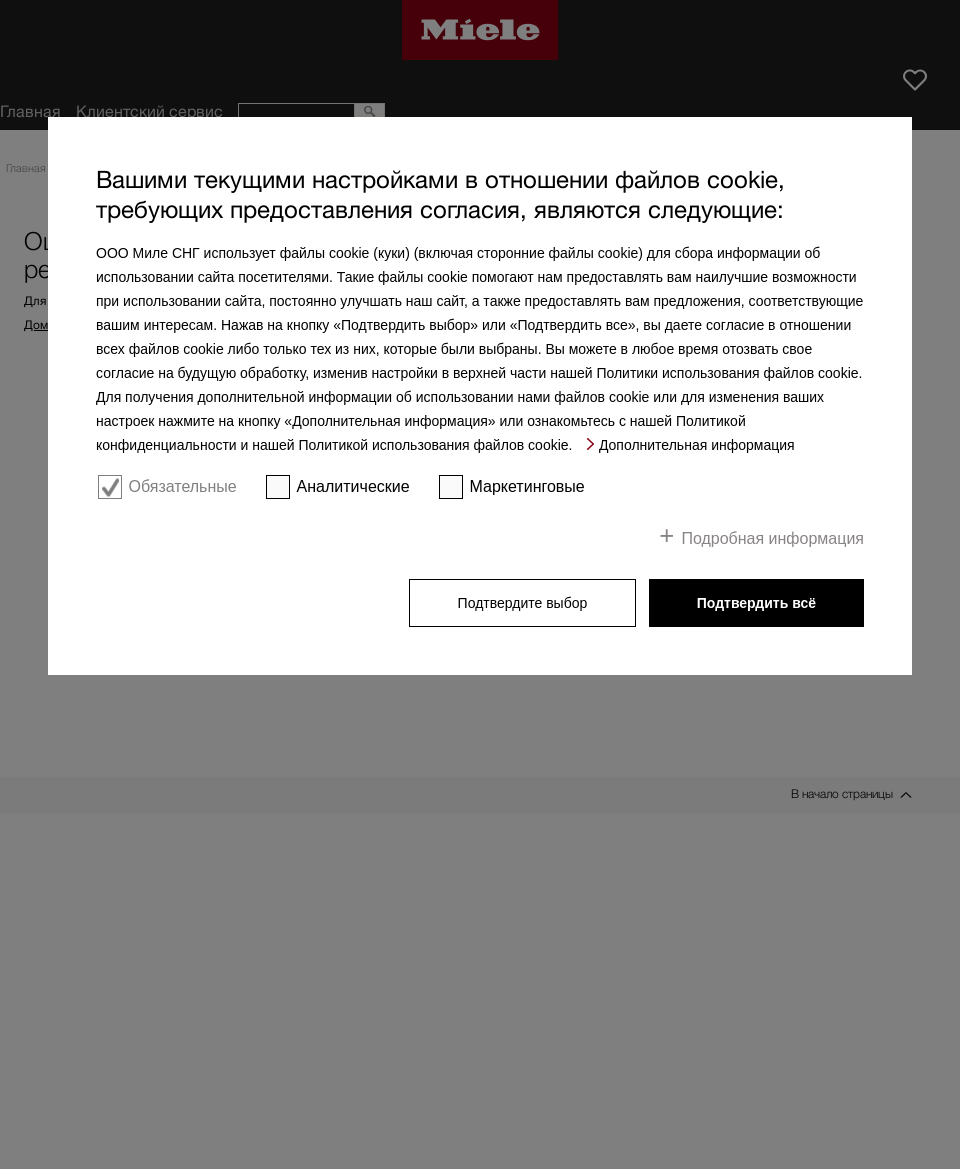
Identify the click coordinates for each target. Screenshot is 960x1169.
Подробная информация (772, 538)
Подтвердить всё (756, 603)
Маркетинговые (527, 486)
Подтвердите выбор (523, 603)
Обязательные (182, 486)
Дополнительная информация (697, 445)
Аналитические (353, 486)
